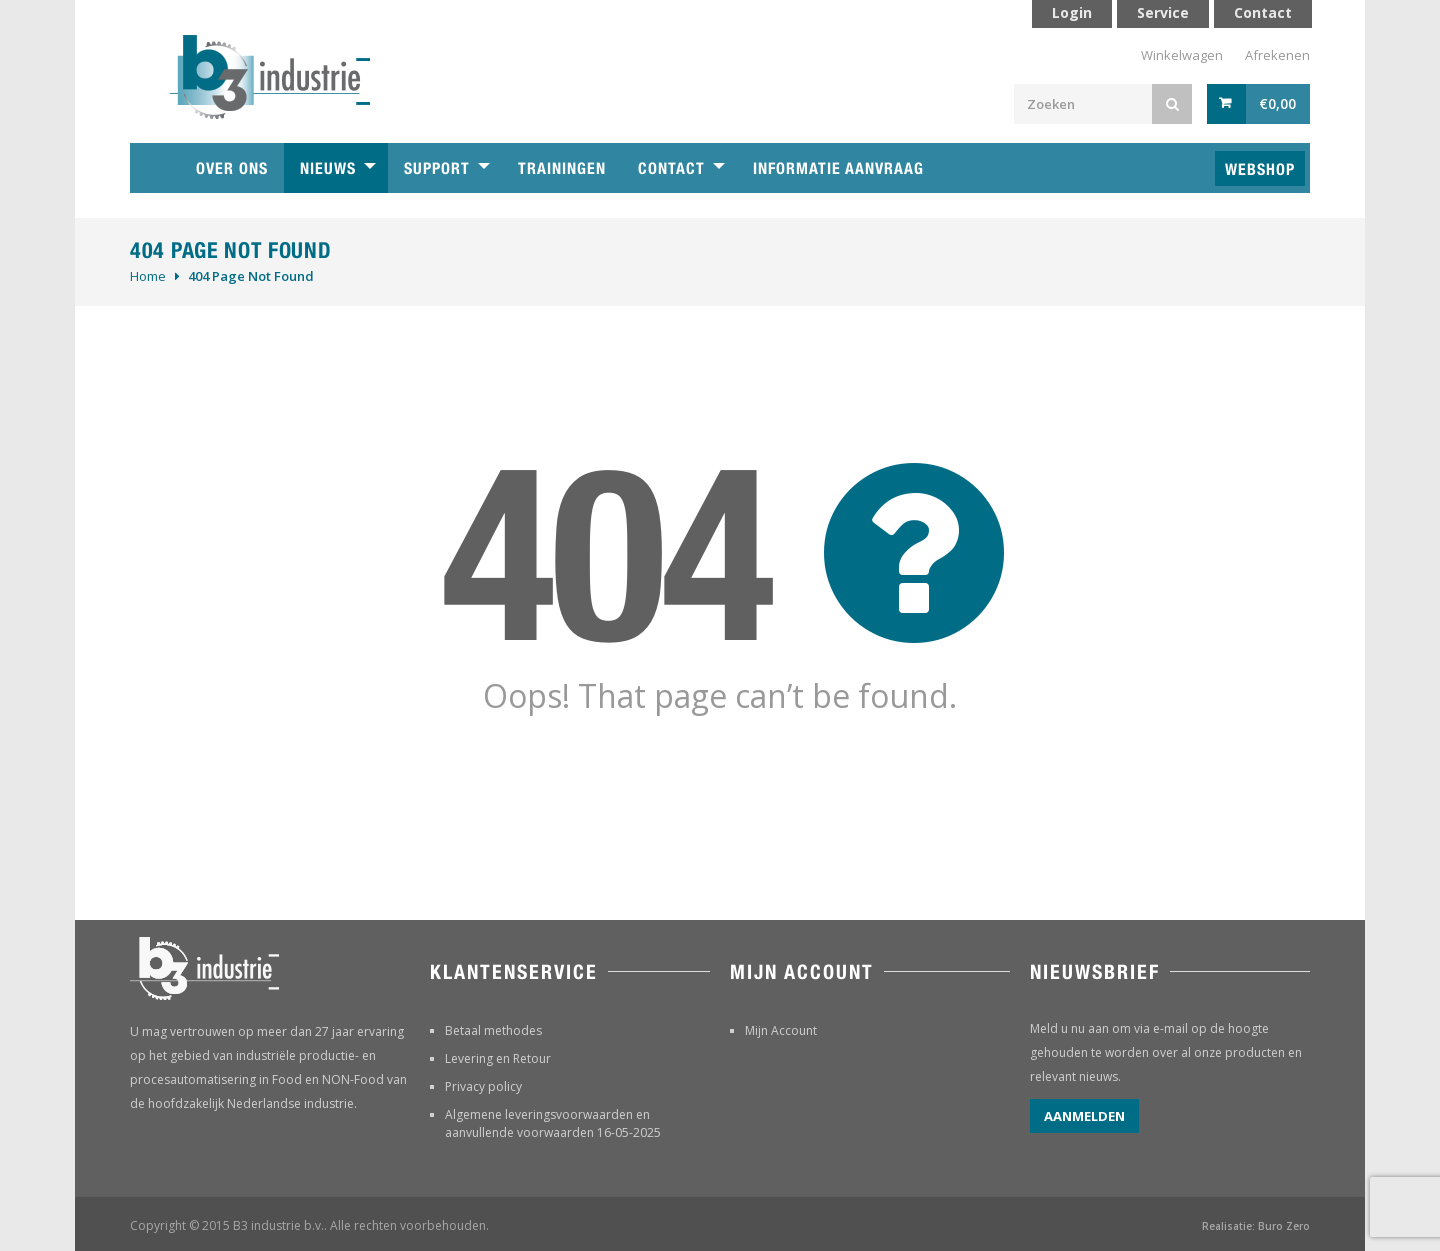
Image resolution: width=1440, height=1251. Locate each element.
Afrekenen (1277, 55)
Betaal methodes (493, 1030)
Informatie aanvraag (838, 168)
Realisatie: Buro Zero (1256, 1226)
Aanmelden (1084, 1116)
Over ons (232, 168)
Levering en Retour (498, 1058)
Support (437, 168)
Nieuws (328, 168)
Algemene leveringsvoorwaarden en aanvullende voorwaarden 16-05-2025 (553, 1123)
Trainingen (562, 168)
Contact (671, 168)
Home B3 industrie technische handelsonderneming (155, 168)
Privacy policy (483, 1086)
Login (1072, 12)
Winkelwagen (1182, 55)
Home (148, 276)
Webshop (1260, 169)
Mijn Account (781, 1030)
